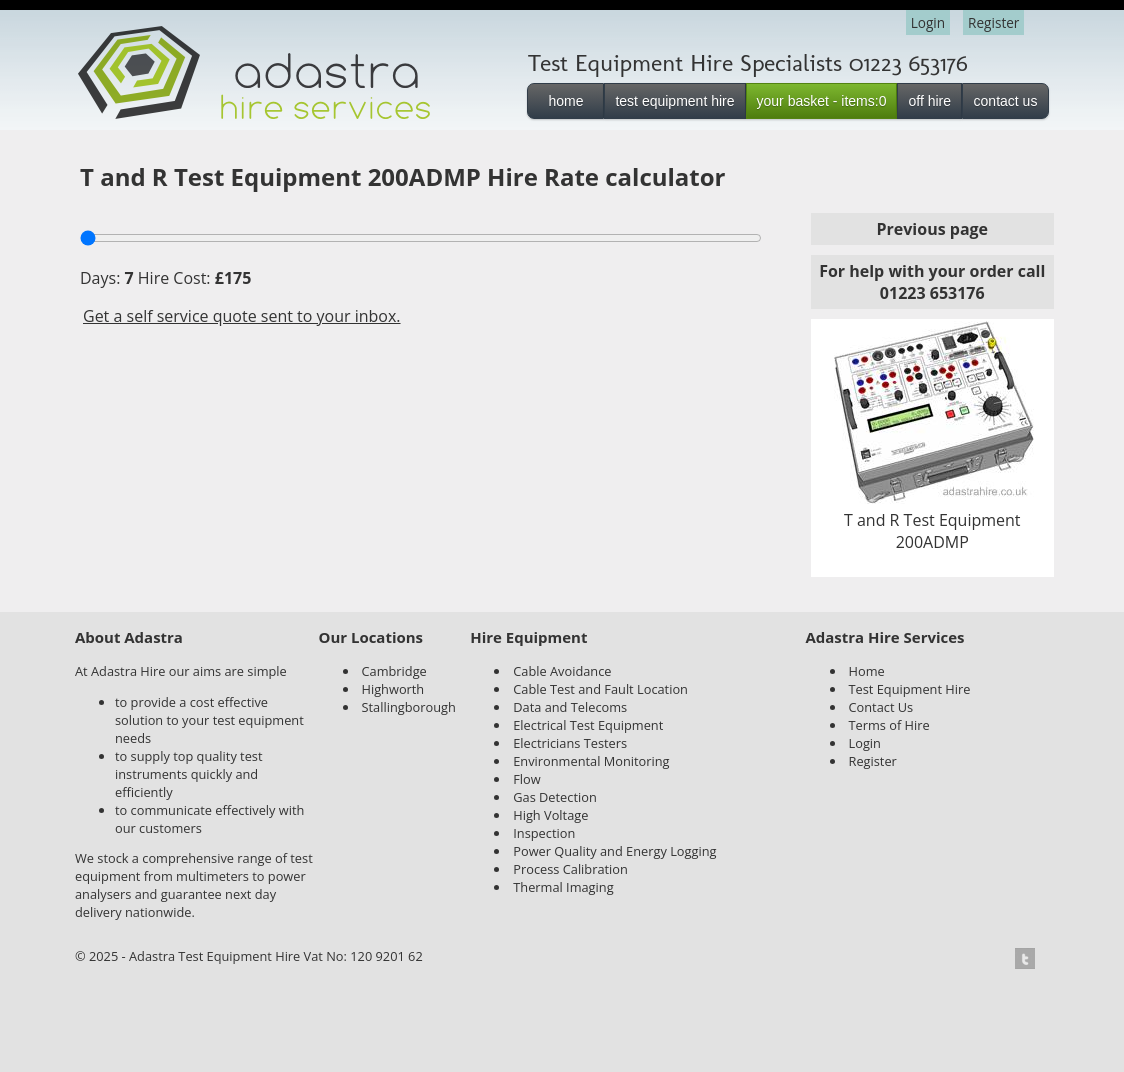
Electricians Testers (570, 743)
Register (993, 22)
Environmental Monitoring (591, 761)
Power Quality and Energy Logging (614, 851)
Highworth (393, 689)
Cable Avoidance (562, 671)
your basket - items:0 (822, 101)
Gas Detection (555, 797)
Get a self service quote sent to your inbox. (242, 316)
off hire (929, 101)
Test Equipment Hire (910, 689)
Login (928, 22)
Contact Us (881, 707)
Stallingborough (409, 707)
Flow (526, 779)
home (565, 101)
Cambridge (394, 671)
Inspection (544, 833)
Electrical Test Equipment (588, 725)
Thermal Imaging (563, 887)
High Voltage (550, 815)
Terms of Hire (889, 725)
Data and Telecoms (570, 707)
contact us (1006, 101)
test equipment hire (674, 101)
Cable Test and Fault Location (600, 689)
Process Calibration (570, 869)
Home (867, 671)
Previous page (932, 229)
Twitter (1031, 959)
